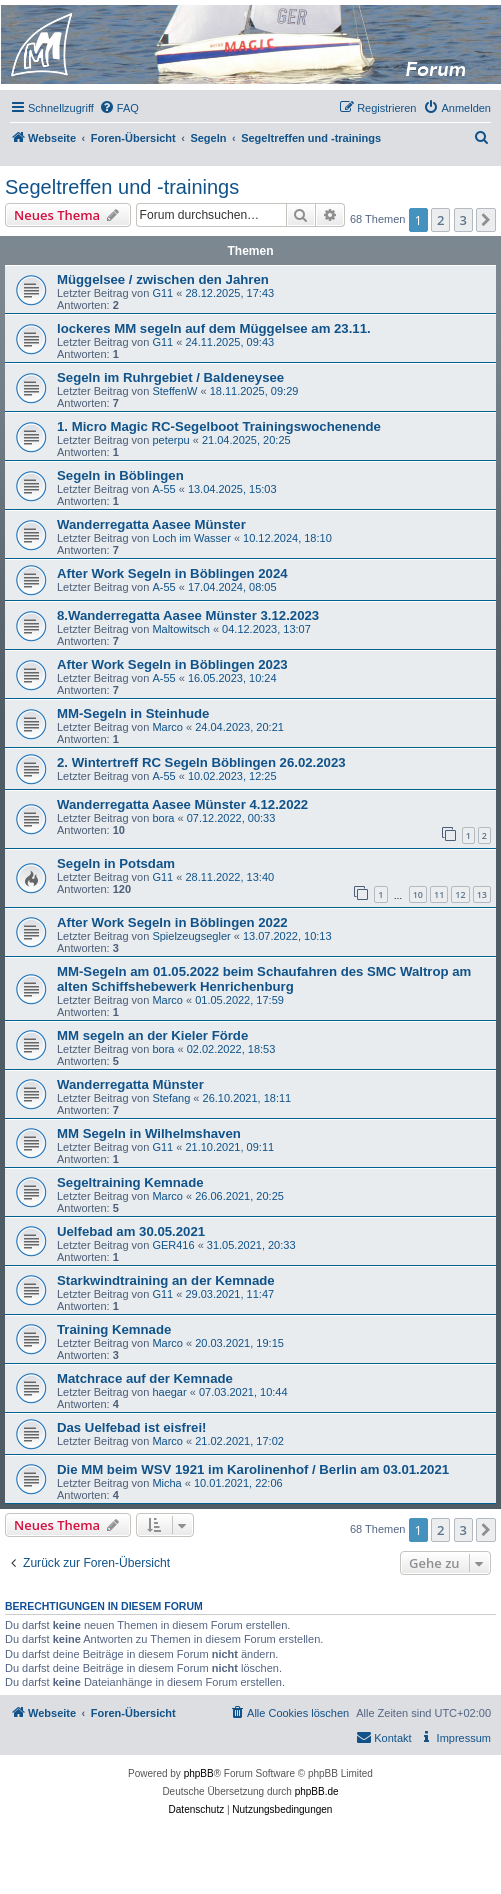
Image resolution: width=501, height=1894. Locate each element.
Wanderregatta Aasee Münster (151, 524)
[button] (486, 220)
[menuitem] (119, 108)
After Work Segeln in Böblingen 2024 (172, 573)
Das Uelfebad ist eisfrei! (132, 1427)
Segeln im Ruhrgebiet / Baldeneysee (170, 377)
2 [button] (440, 220)
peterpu (170, 440)
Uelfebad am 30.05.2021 (131, 1231)
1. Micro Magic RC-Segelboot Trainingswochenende (219, 426)
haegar (169, 1392)
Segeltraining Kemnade (130, 1182)
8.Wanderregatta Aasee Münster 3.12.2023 (188, 615)
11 (439, 894)
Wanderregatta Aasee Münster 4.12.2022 (182, 804)
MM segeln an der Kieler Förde (152, 1035)
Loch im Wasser (191, 538)
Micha (166, 1483)
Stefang (171, 1098)
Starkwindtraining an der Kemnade (166, 1280)
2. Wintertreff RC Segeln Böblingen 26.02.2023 (201, 762)
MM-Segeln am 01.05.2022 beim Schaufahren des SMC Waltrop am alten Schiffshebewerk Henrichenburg (264, 979)
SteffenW (174, 391)
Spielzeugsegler (191, 936)
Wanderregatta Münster (130, 1084)
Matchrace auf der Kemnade (145, 1378)
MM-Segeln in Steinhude (133, 713)
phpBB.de (317, 1791)
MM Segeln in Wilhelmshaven (149, 1133)
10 (418, 894)
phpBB (199, 1773)
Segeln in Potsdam (116, 863)
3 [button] (463, 220)
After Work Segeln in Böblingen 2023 (172, 664)
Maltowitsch (180, 629)
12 (460, 894)
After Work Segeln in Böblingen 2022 (172, 922)
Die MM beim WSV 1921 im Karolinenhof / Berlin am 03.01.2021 (253, 1469)
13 (482, 894)
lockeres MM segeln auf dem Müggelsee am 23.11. (214, 328)
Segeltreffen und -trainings (122, 187)
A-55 (163, 489)
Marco (167, 727)
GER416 (173, 1245)
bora (163, 818)
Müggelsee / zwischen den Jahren (163, 279)
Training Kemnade (114, 1329)
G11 (162, 293)
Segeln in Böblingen (120, 475)
